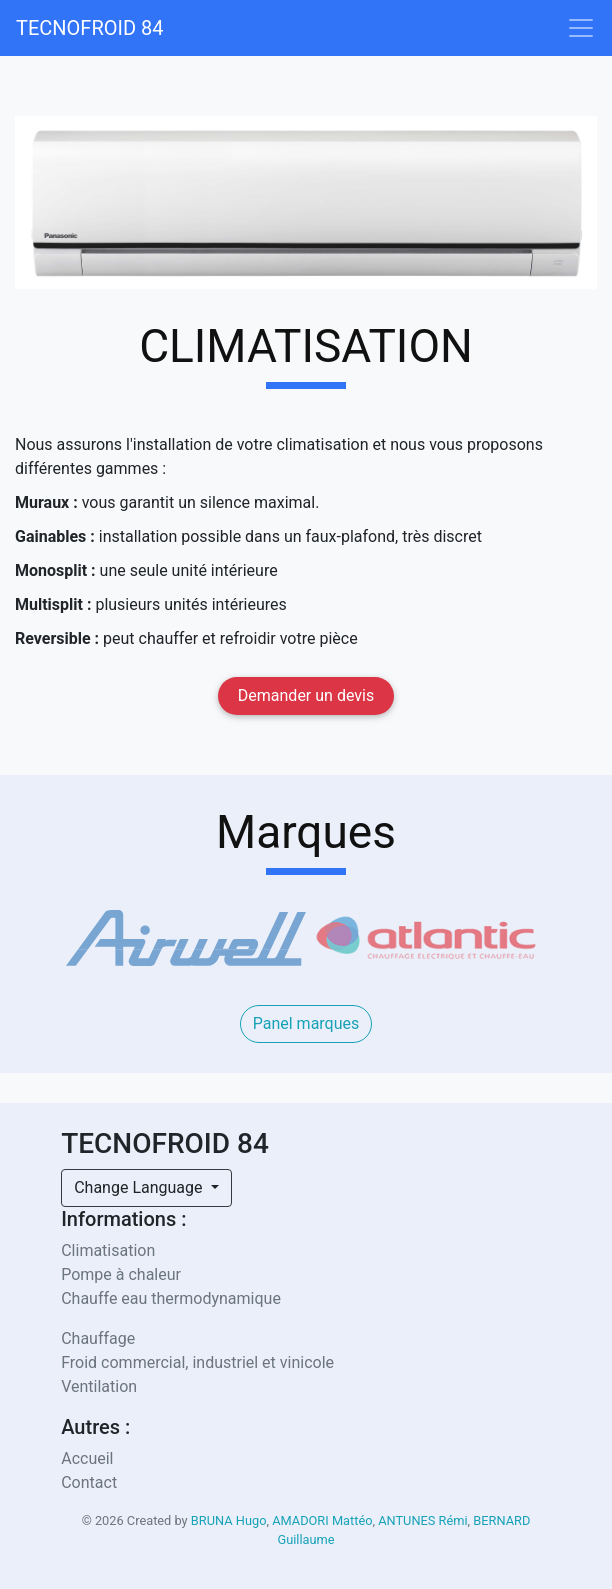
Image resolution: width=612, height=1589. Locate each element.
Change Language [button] (140, 1187)
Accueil (87, 1458)
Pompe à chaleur (121, 1274)
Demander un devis (306, 695)
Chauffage (98, 1338)
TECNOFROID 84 (90, 28)
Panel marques (306, 1023)
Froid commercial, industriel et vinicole (197, 1362)
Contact (89, 1482)
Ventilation (99, 1386)
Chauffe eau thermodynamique (171, 1298)
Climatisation (108, 1250)
